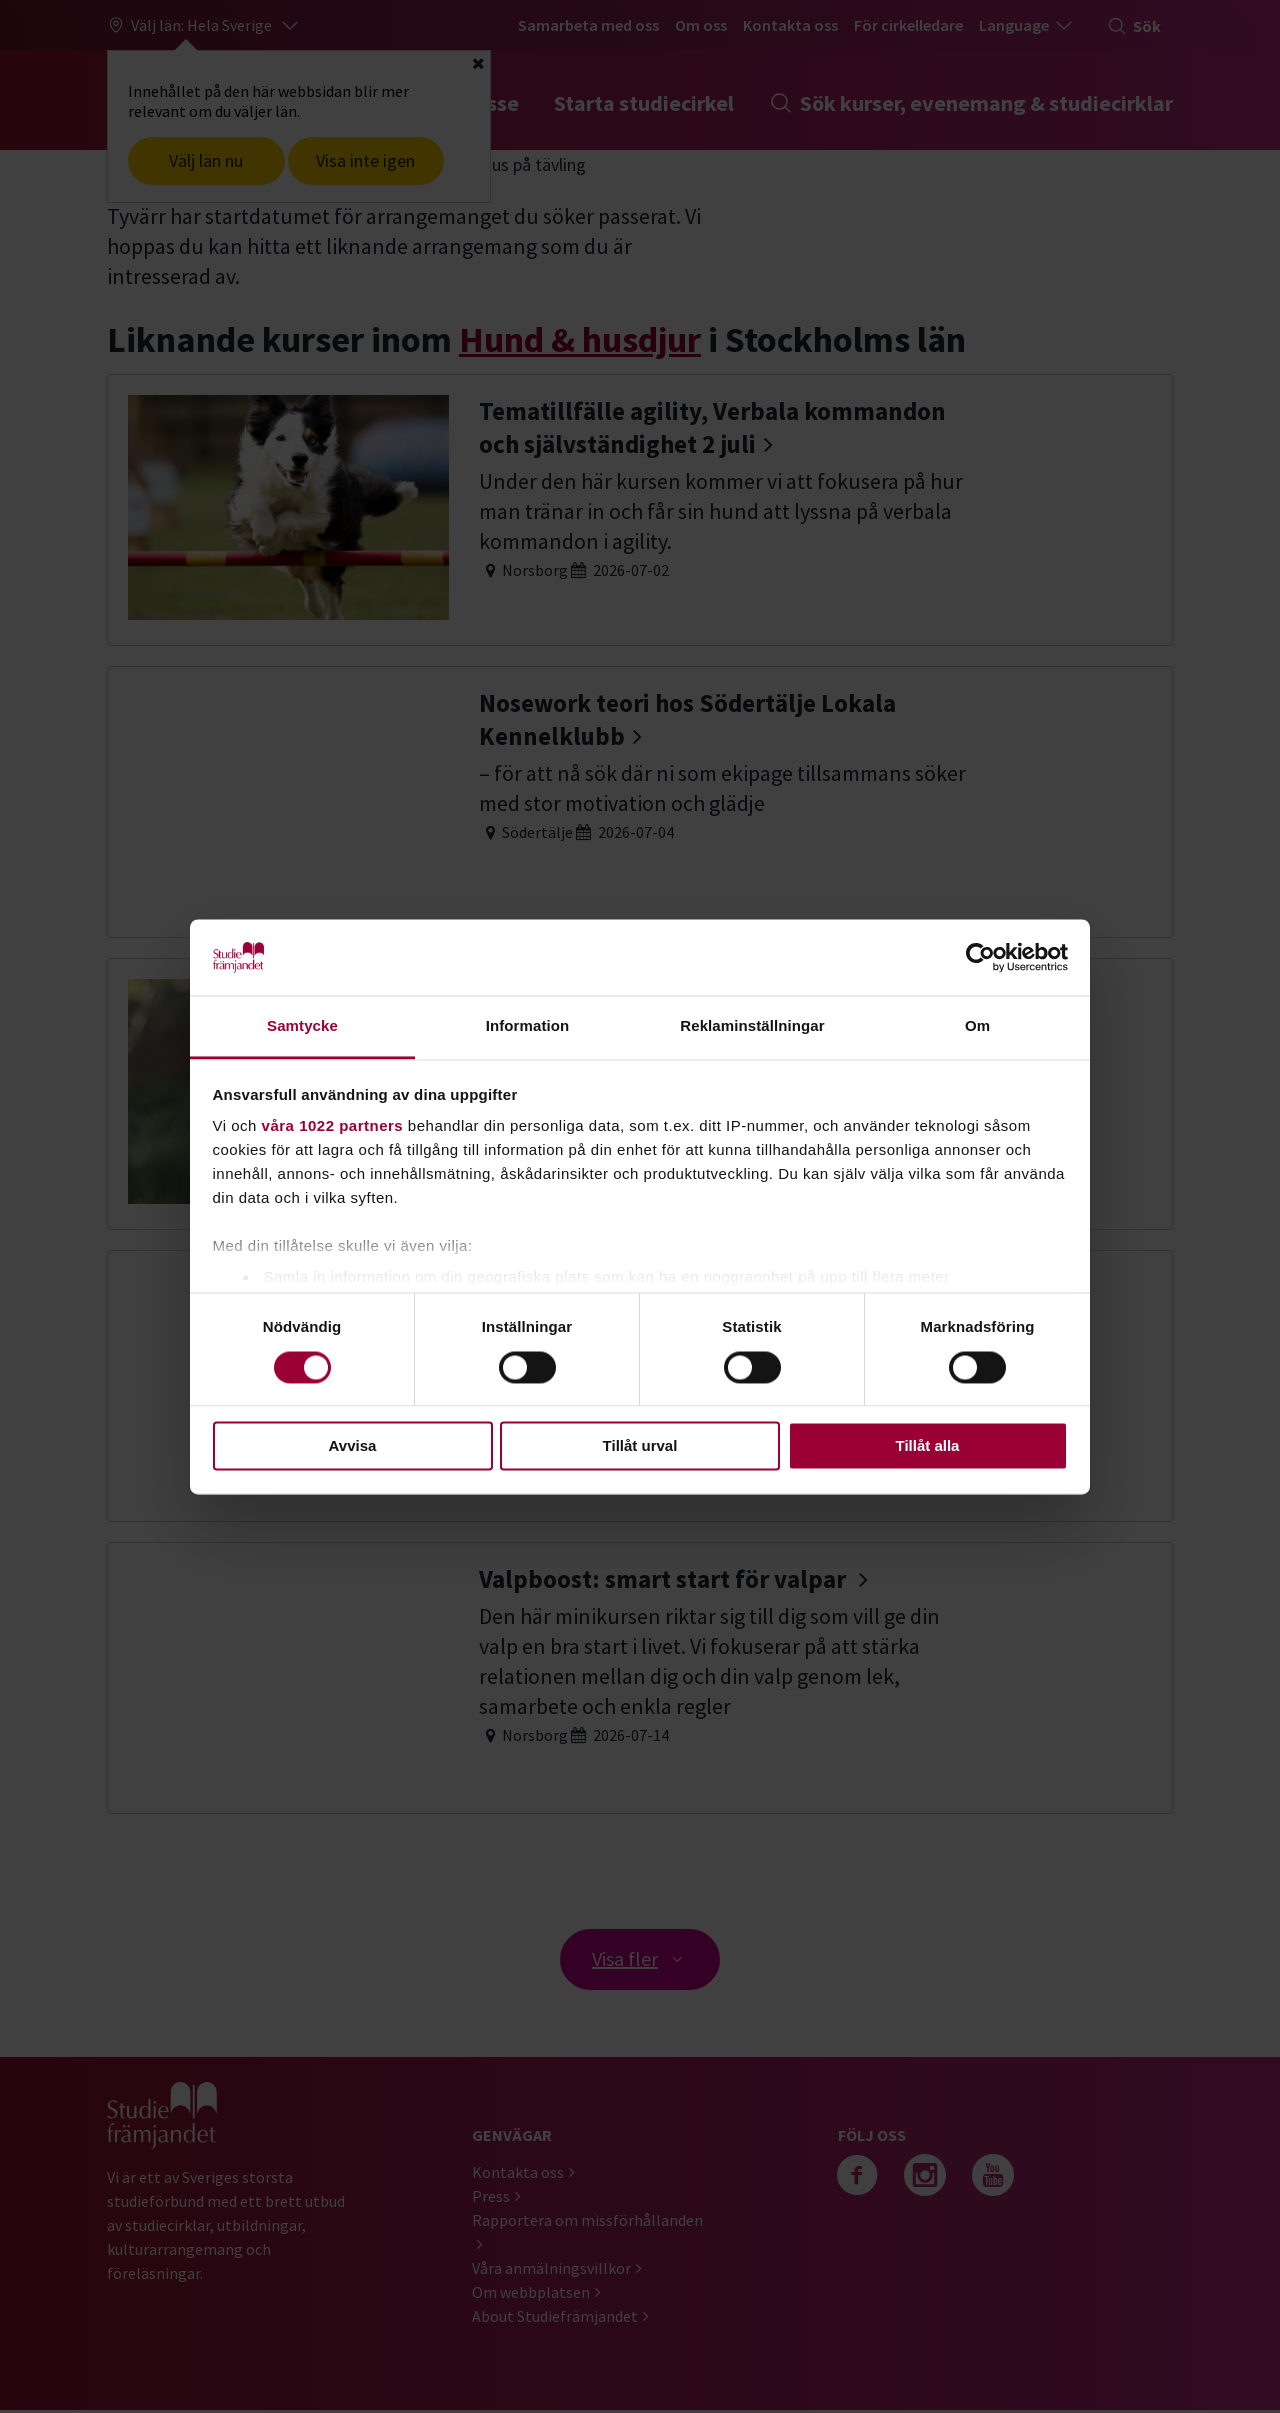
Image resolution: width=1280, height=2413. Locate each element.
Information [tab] (528, 1026)
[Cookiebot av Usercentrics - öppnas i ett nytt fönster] (980, 957)
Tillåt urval (640, 1446)
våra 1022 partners (333, 1126)
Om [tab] (977, 1026)
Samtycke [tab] (302, 1026)
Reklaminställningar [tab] (752, 1026)
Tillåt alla (928, 1446)
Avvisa (353, 1446)
